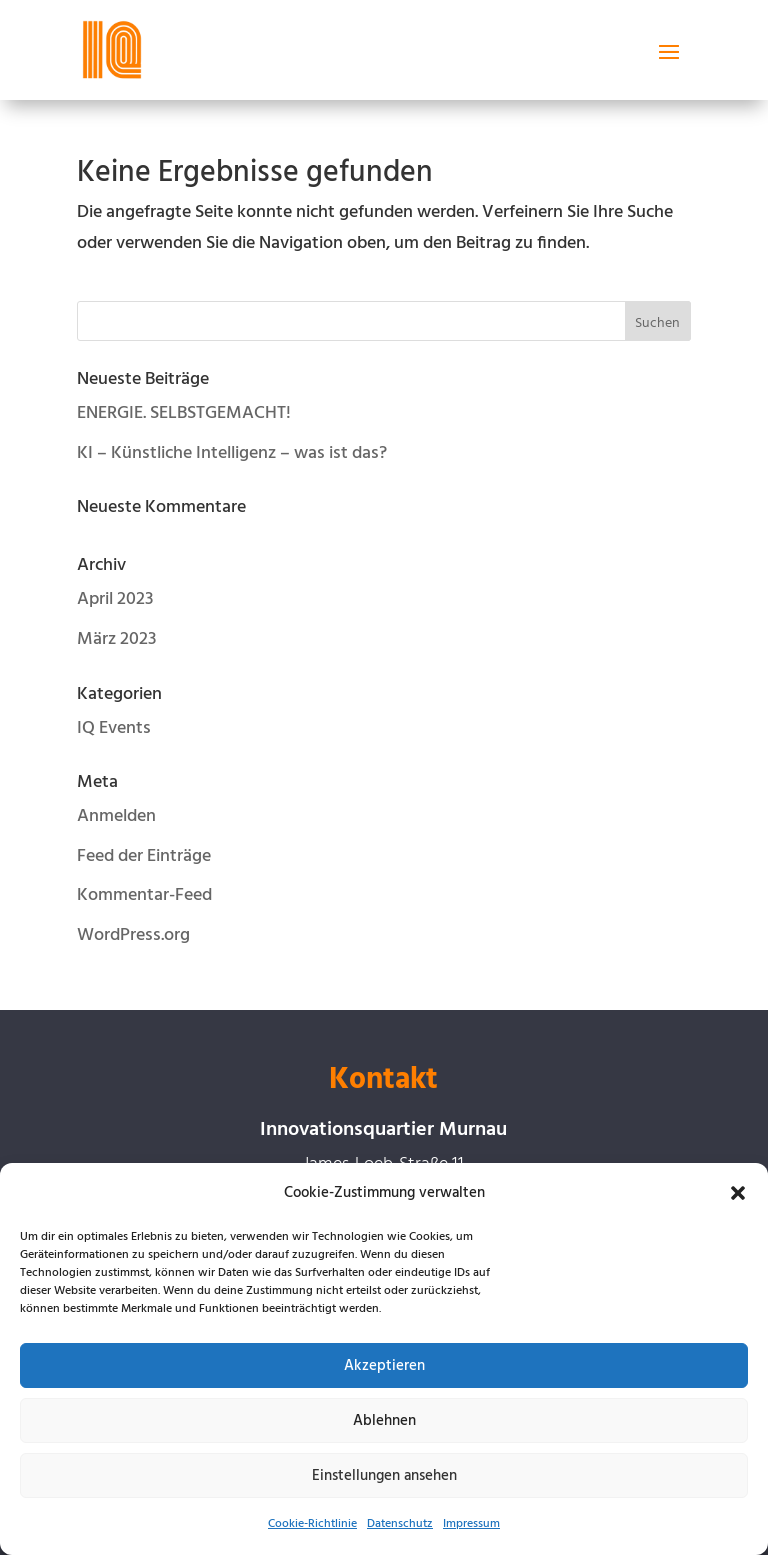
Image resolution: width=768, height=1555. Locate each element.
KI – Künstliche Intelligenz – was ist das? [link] (232, 453)
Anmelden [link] (116, 816)
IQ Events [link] (114, 728)
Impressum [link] (471, 1524)
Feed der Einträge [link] (144, 856)
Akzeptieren (384, 1366)
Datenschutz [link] (400, 1524)
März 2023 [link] (116, 639)
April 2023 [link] (115, 599)
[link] (112, 50)
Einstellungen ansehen (384, 1476)
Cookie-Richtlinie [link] (312, 1524)
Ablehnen (384, 1421)
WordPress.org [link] (133, 935)
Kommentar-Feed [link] (144, 895)
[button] (738, 1193)
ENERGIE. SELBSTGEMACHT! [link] (184, 413)
